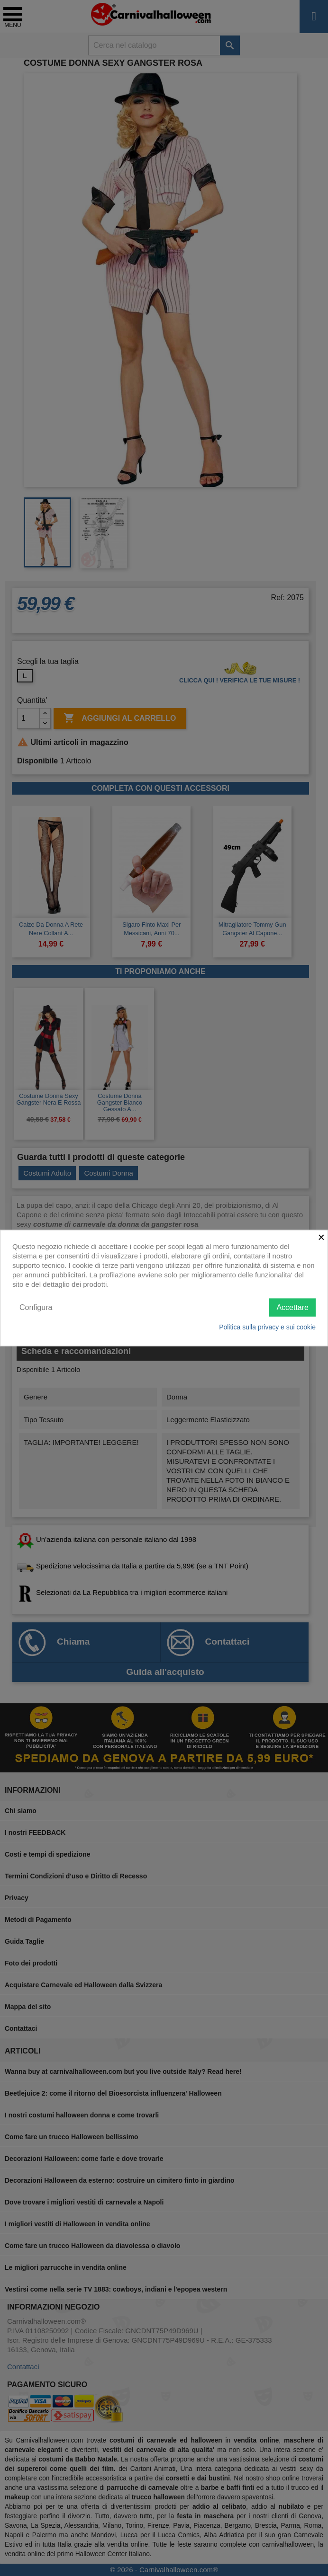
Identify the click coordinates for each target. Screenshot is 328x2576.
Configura (35, 1307)
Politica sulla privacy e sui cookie (267, 1327)
